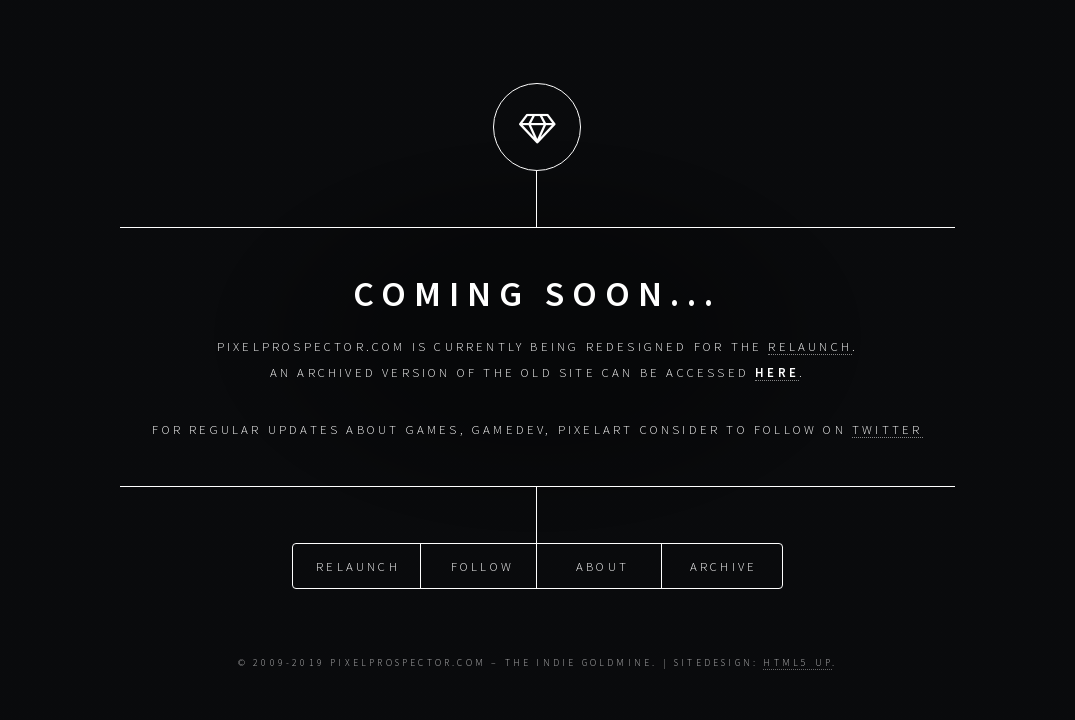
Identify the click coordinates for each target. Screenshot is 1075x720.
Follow (482, 565)
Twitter (887, 429)
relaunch (810, 346)
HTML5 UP (797, 663)
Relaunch (358, 565)
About (602, 565)
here (777, 372)
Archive (723, 565)
